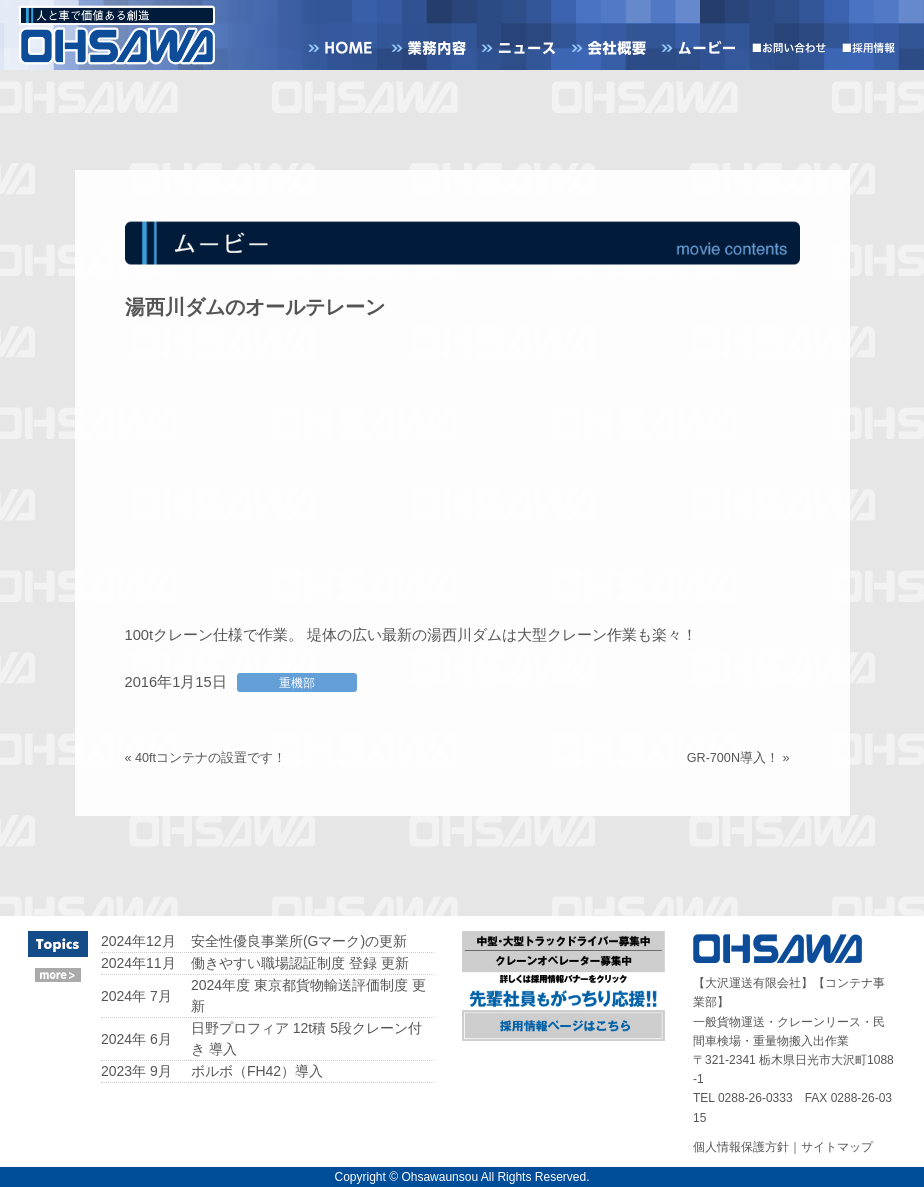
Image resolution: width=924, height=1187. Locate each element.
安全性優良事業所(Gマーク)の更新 (299, 941)
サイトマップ (837, 1147)
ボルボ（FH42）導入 (257, 1071)
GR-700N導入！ (733, 758)
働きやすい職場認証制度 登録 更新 (300, 963)
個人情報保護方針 (741, 1147)
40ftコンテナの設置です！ (210, 758)
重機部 (297, 682)
